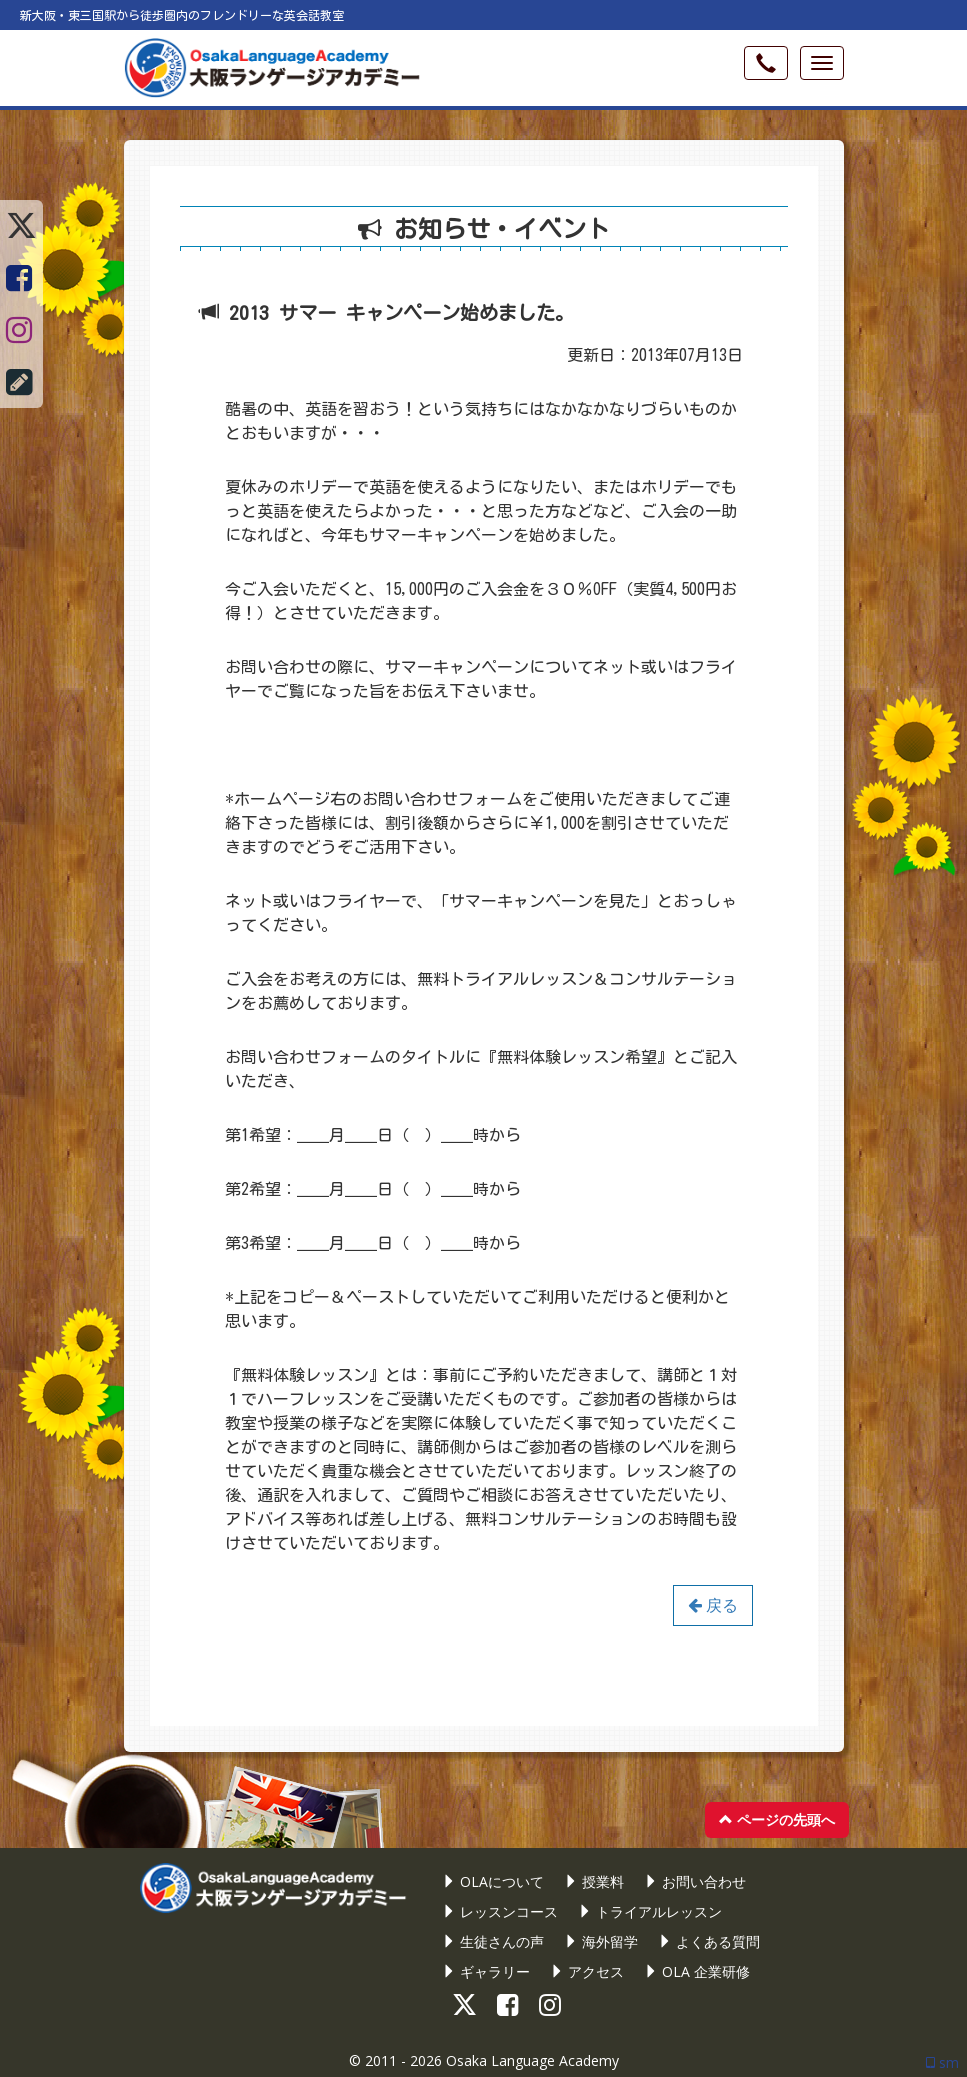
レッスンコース (500, 1911)
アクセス (587, 1971)
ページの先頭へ (777, 1819)
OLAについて (493, 1881)
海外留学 (601, 1941)
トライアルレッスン (650, 1911)
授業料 (594, 1881)
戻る (713, 1605)
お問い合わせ (695, 1881)
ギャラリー (486, 1971)
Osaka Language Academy (532, 2060)
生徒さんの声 (493, 1941)
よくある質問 (709, 1941)
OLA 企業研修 (697, 1971)
